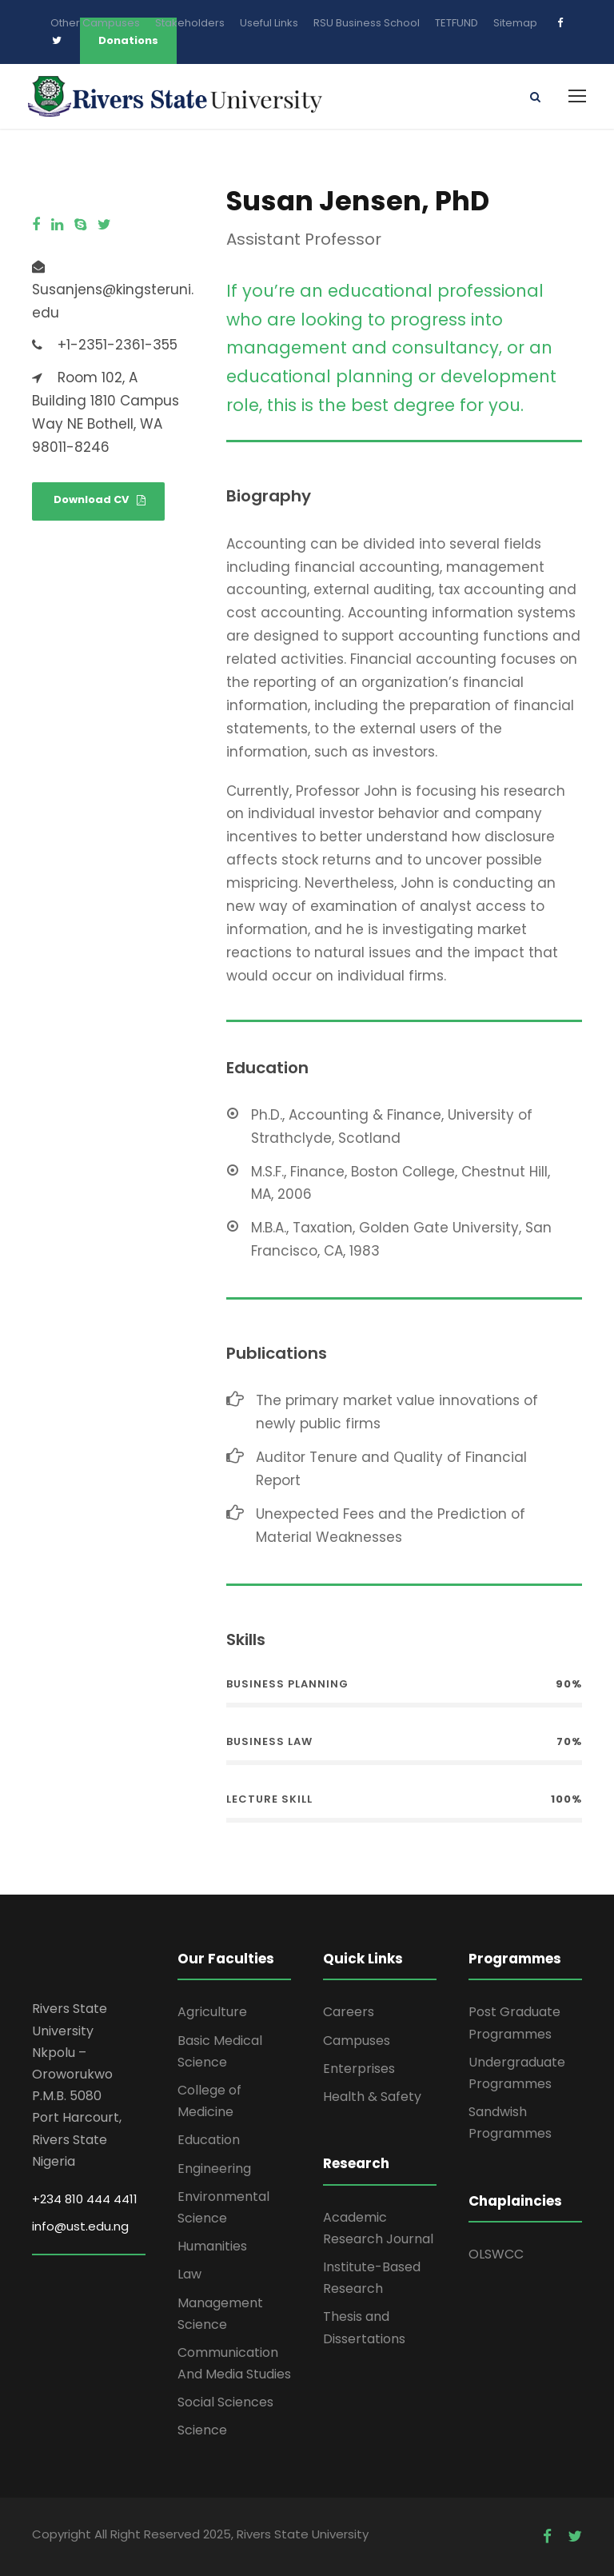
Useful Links (269, 22)
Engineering (214, 2168)
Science (202, 2431)
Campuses (356, 2040)
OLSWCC (496, 2254)
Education (208, 2140)
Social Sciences (225, 2402)
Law (189, 2275)
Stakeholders (190, 22)
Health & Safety (372, 2096)
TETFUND (456, 22)
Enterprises (359, 2068)
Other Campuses (95, 22)
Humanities (212, 2246)
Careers (348, 2012)
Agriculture (212, 2012)
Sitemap (515, 22)
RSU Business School (366, 22)
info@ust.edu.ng (80, 2227)
